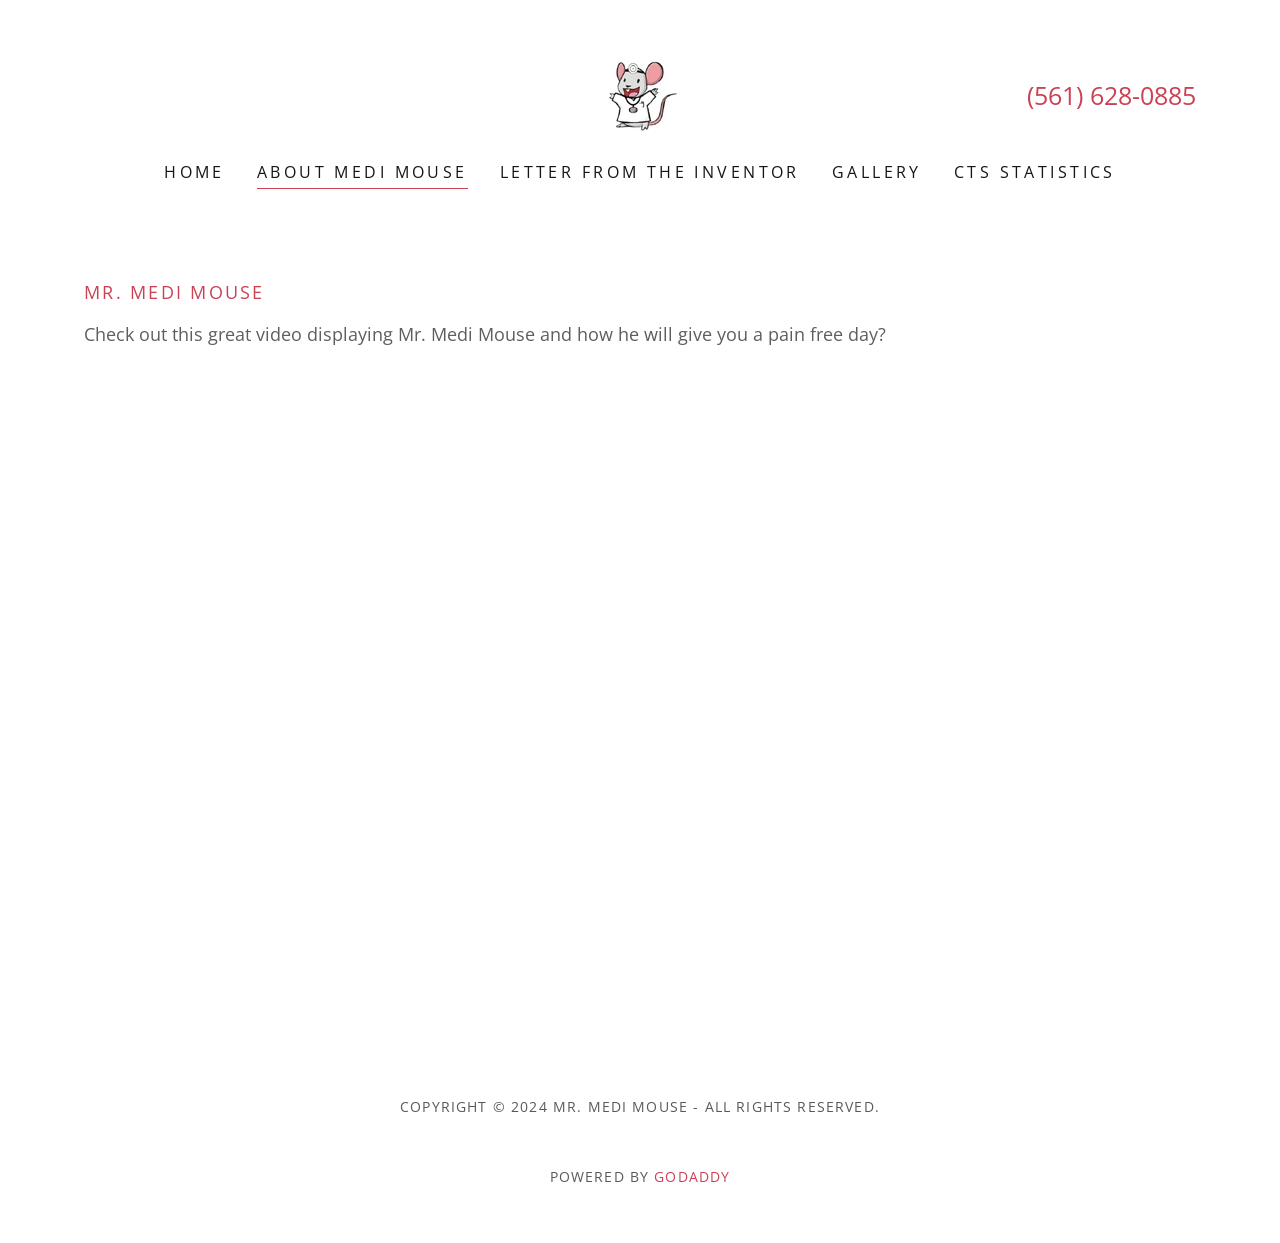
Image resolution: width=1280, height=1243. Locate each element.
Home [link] (194, 172)
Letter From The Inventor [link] (650, 172)
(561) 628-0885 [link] (1111, 95)
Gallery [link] (877, 172)
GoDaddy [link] (692, 1176)
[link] (639, 94)
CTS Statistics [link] (1035, 172)
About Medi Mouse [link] (362, 172)
